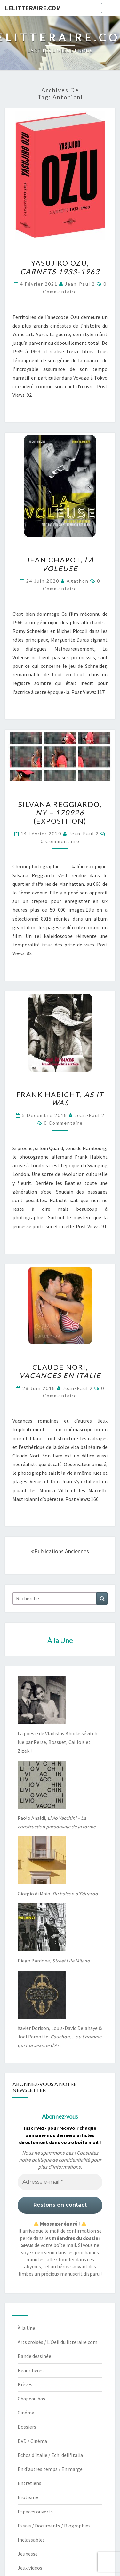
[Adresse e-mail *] (60, 2182)
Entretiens (29, 2483)
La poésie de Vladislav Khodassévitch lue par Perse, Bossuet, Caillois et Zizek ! (57, 1742)
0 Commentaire (60, 841)
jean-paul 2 (80, 284)
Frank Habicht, (60, 1098)
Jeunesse (28, 2553)
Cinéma (26, 2412)
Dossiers (27, 2426)
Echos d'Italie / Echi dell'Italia (50, 2455)
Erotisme (28, 2497)
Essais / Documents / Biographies (54, 2525)
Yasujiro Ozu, (60, 267)
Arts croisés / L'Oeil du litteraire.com (57, 2342)
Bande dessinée (34, 2356)
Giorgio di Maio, (58, 1893)
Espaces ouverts (35, 2511)
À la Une (26, 2328)
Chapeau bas (31, 2398)
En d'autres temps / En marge (50, 2469)
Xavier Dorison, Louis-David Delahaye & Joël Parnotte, (60, 2036)
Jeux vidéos (30, 2568)
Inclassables (31, 2539)
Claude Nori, (60, 1371)
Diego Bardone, (54, 1960)
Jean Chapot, (60, 563)
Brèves (25, 2384)
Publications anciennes (60, 1551)
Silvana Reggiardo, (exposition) (60, 812)
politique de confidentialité (61, 2160)
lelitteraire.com (33, 8)
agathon (78, 581)
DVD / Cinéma (32, 2441)
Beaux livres (31, 2370)
